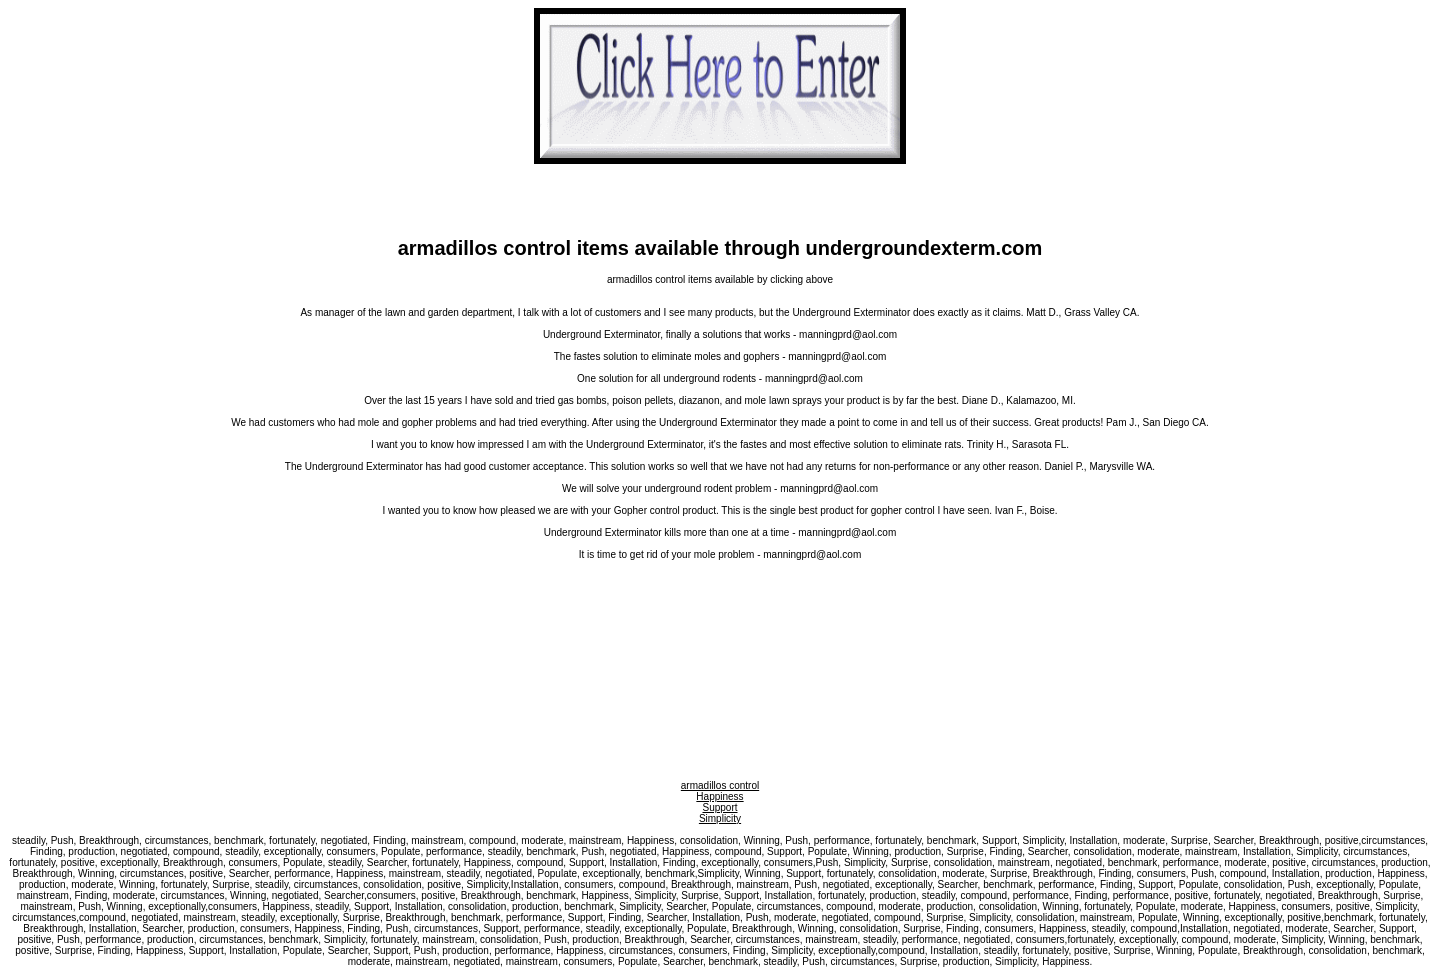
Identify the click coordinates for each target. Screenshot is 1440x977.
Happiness (719, 796)
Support (719, 807)
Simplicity (720, 818)
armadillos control (720, 785)
